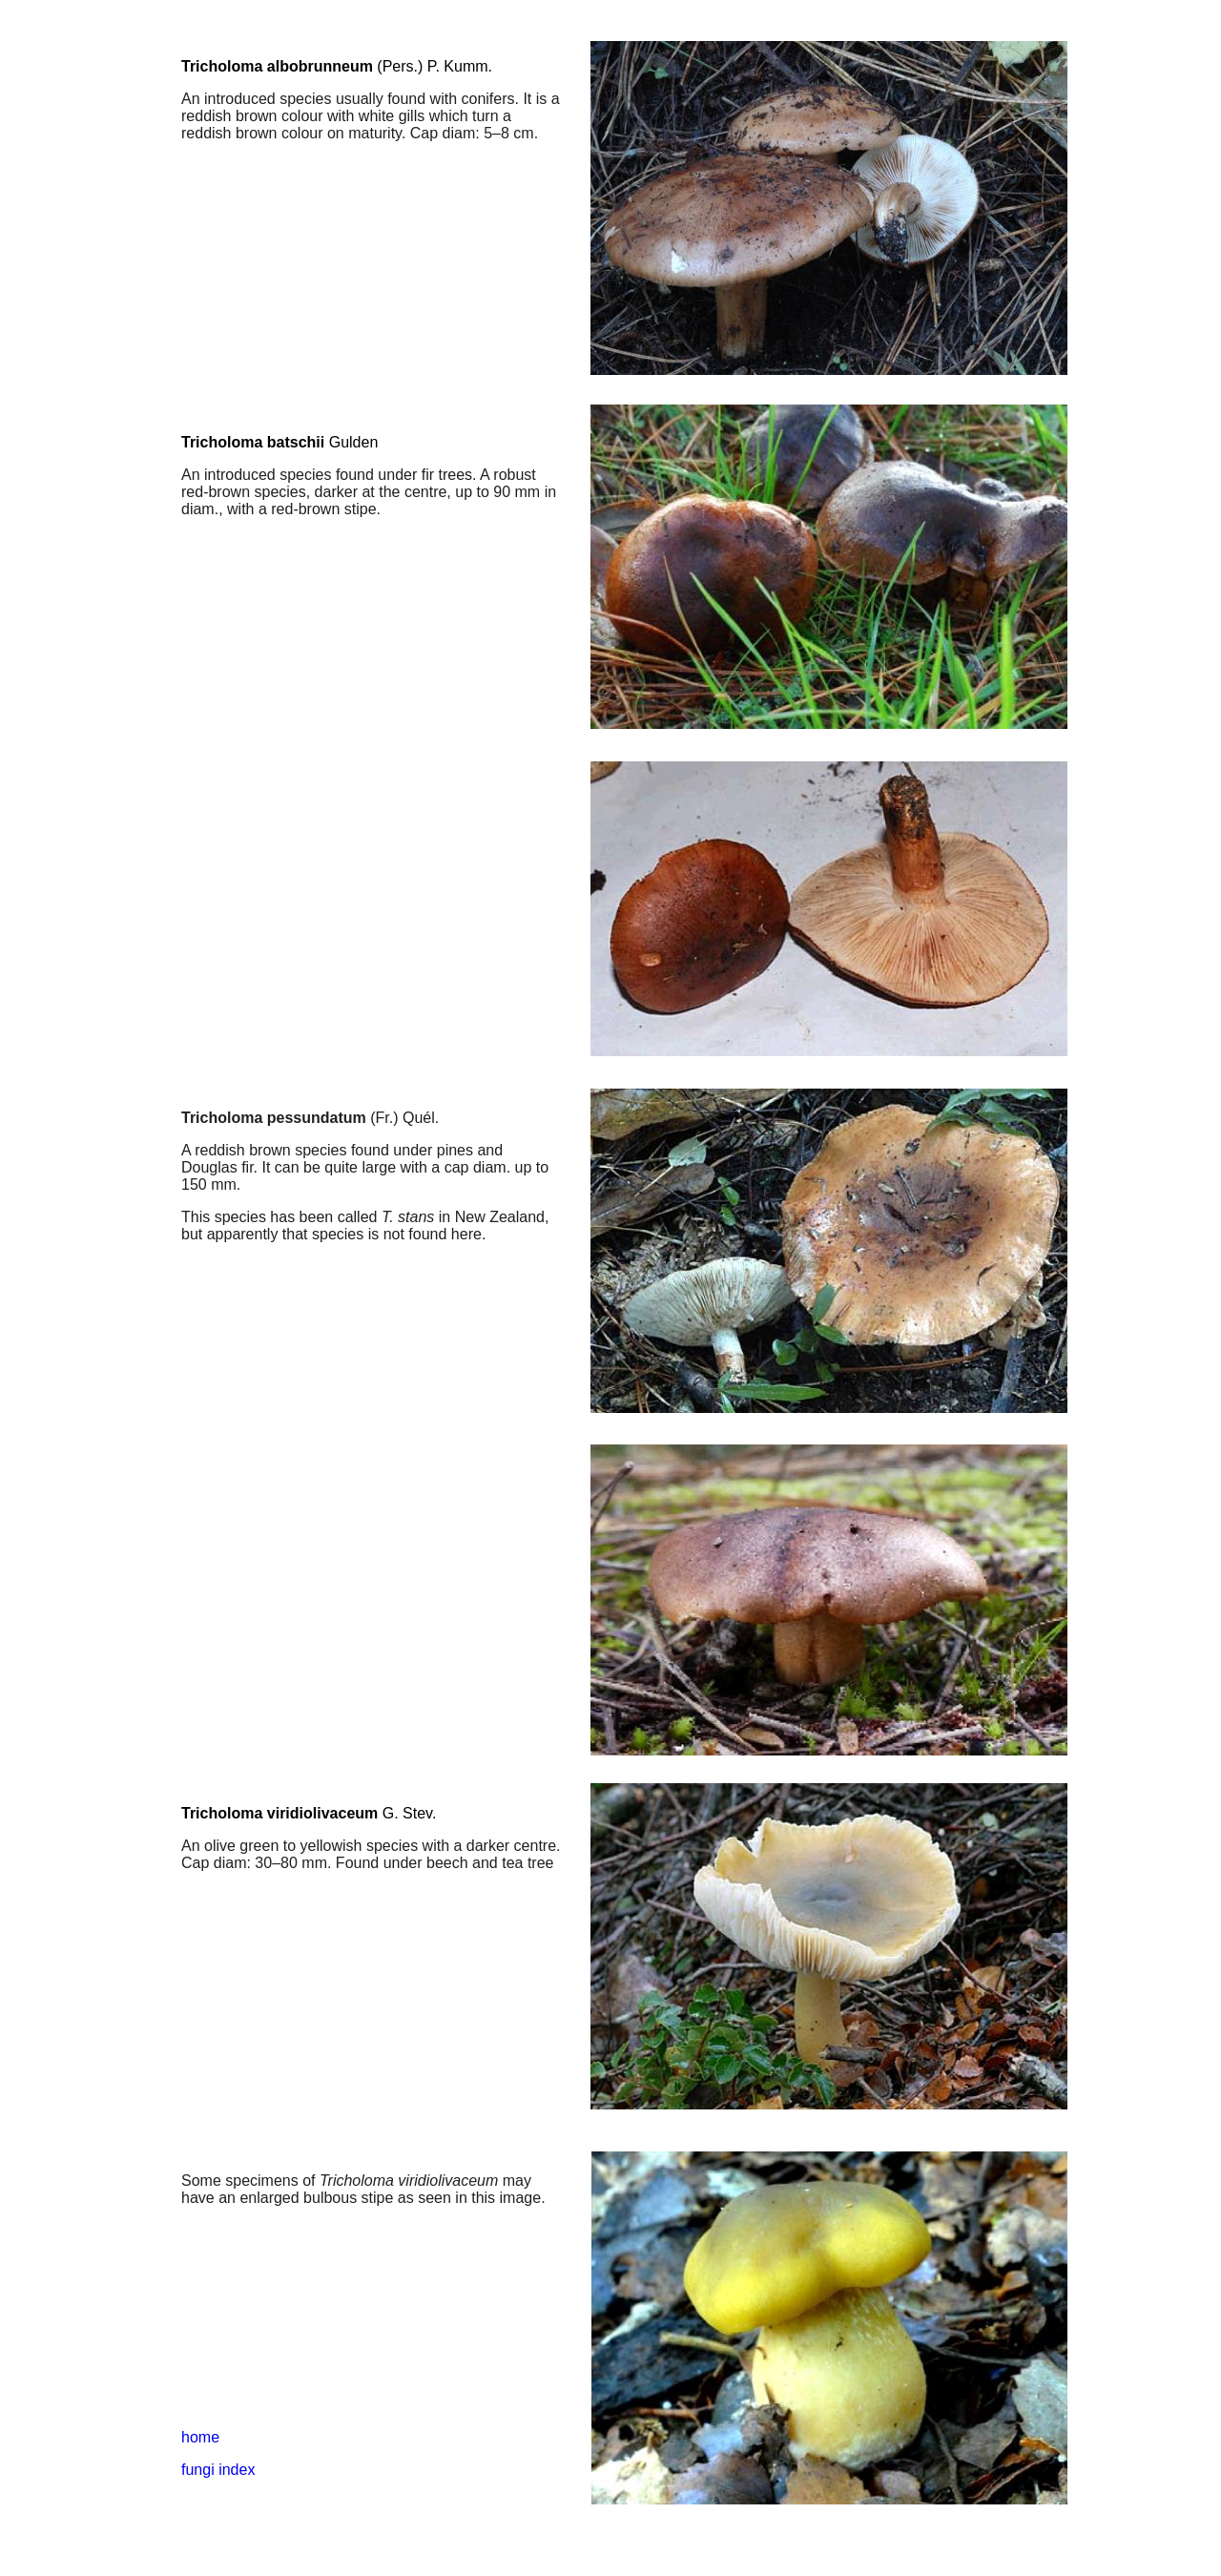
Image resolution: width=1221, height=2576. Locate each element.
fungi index (218, 2470)
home (200, 2437)
